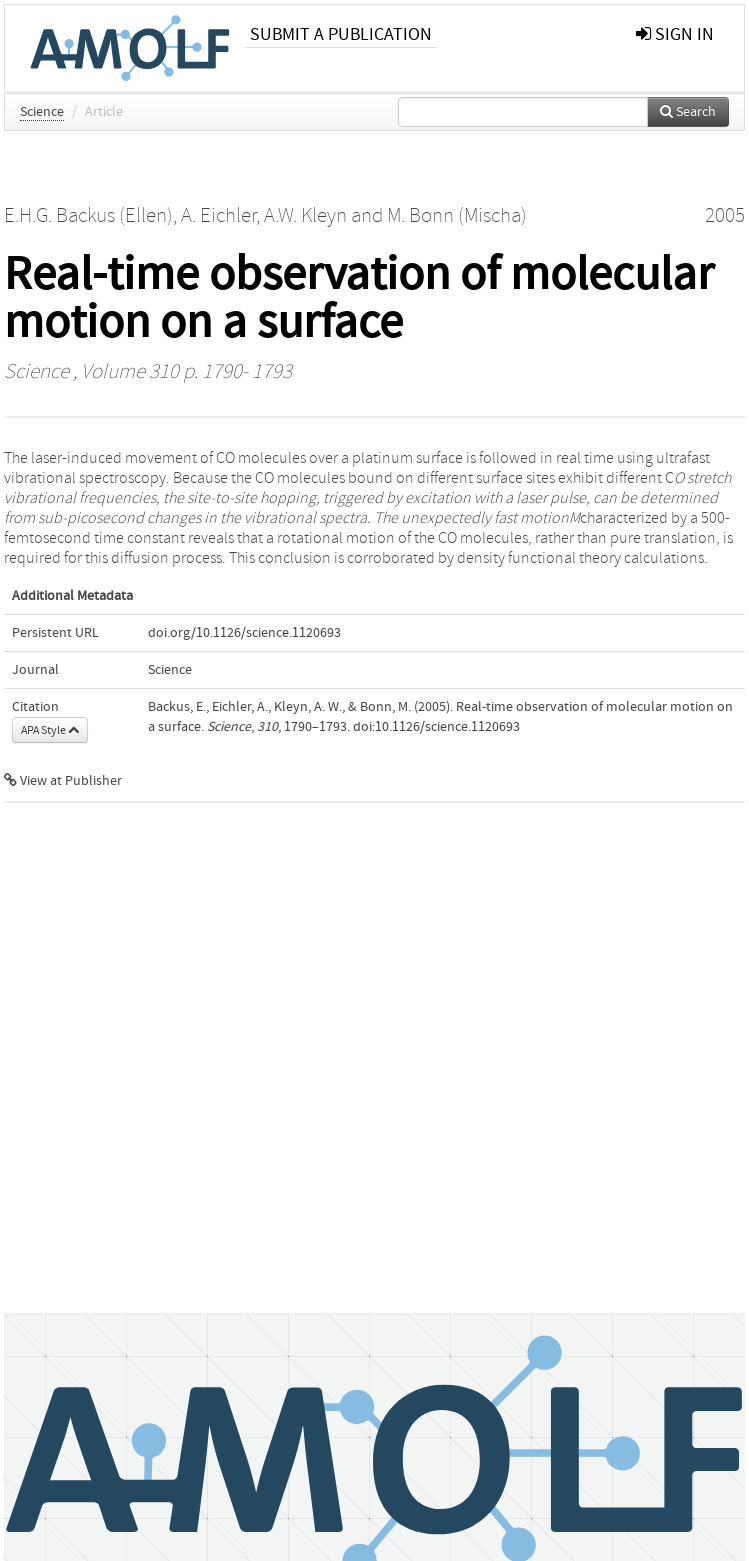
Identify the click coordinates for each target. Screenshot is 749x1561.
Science (42, 112)
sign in (675, 34)
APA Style (50, 730)
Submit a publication (341, 34)
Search (688, 112)
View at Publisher (63, 781)
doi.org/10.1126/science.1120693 (244, 633)
